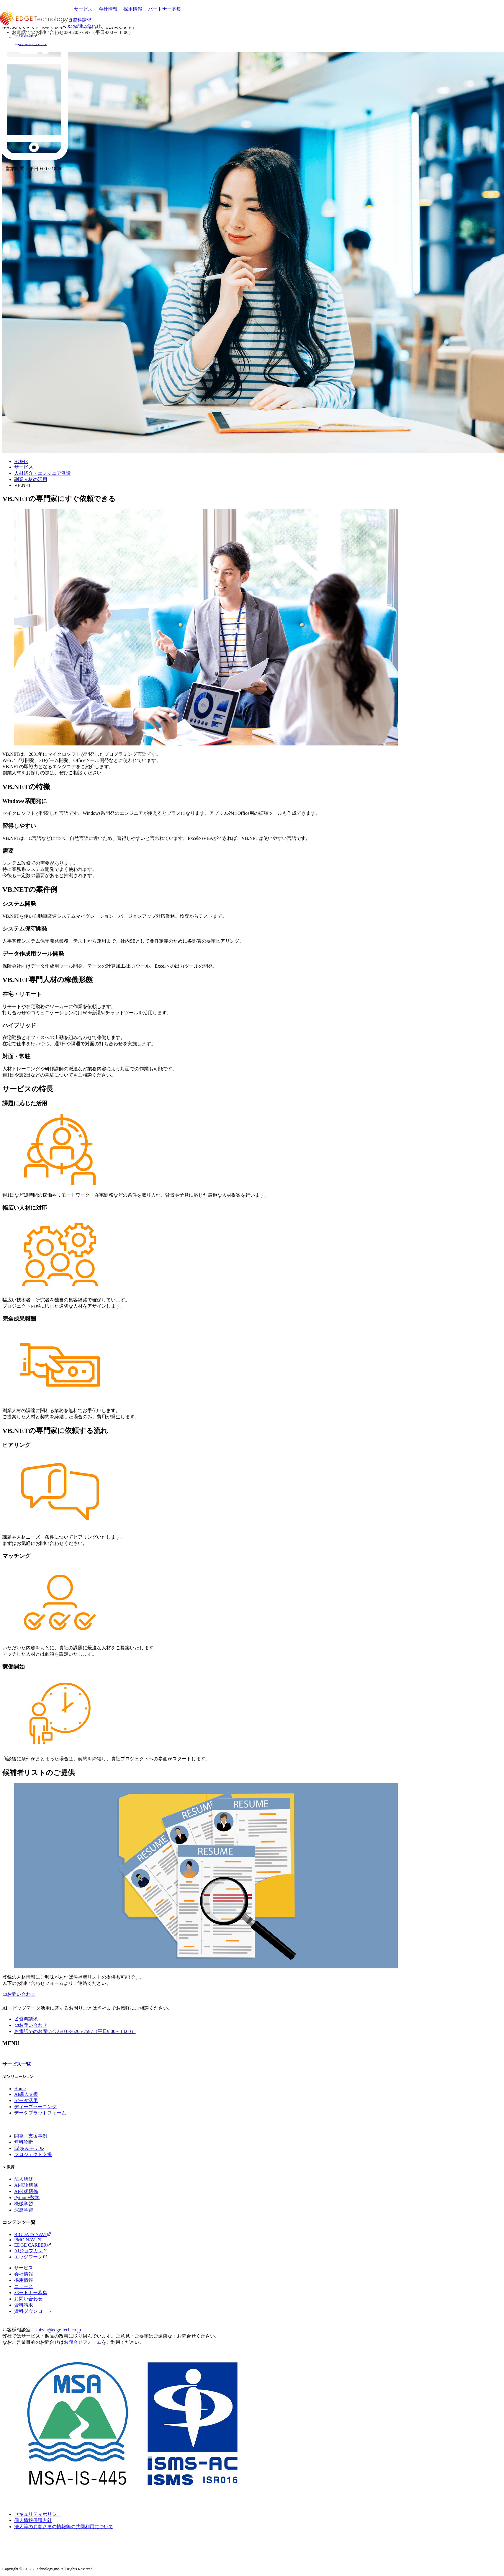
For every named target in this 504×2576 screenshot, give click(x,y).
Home (20, 2088)
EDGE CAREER (32, 2245)
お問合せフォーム (83, 2342)
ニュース (23, 2286)
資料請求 (26, 2018)
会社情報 (108, 9)
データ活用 (26, 2100)
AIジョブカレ (31, 2250)
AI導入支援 (26, 2094)
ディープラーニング (35, 2106)
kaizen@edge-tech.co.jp (58, 2329)
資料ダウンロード (33, 2311)
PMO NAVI (28, 2239)
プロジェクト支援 (33, 2154)
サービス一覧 (16, 2064)
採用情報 (132, 9)
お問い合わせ (18, 1994)
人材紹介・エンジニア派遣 (42, 473)
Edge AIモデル (29, 2148)
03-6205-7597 (75, 2031)
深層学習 (23, 2209)
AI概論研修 (26, 2185)
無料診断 (23, 2142)
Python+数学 (27, 2197)
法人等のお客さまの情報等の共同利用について (63, 2526)
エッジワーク (30, 2256)
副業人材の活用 (30, 479)
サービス (83, 9)
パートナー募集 (164, 9)
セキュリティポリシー (37, 2514)
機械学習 (23, 2203)
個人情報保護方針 (33, 2520)
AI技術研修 (26, 2191)
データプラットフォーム (40, 2112)
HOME (21, 461)
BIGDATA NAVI (32, 2234)
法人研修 (23, 2178)
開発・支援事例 (30, 2135)
